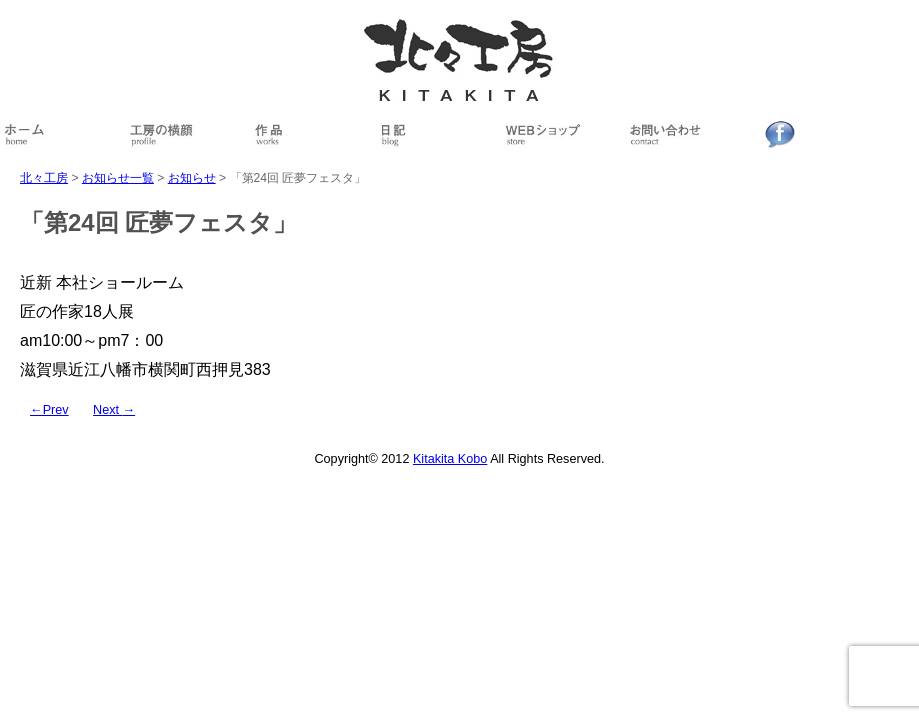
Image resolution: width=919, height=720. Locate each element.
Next (114, 410)
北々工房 (44, 178)
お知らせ (192, 178)
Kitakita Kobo (450, 459)
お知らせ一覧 (118, 178)
